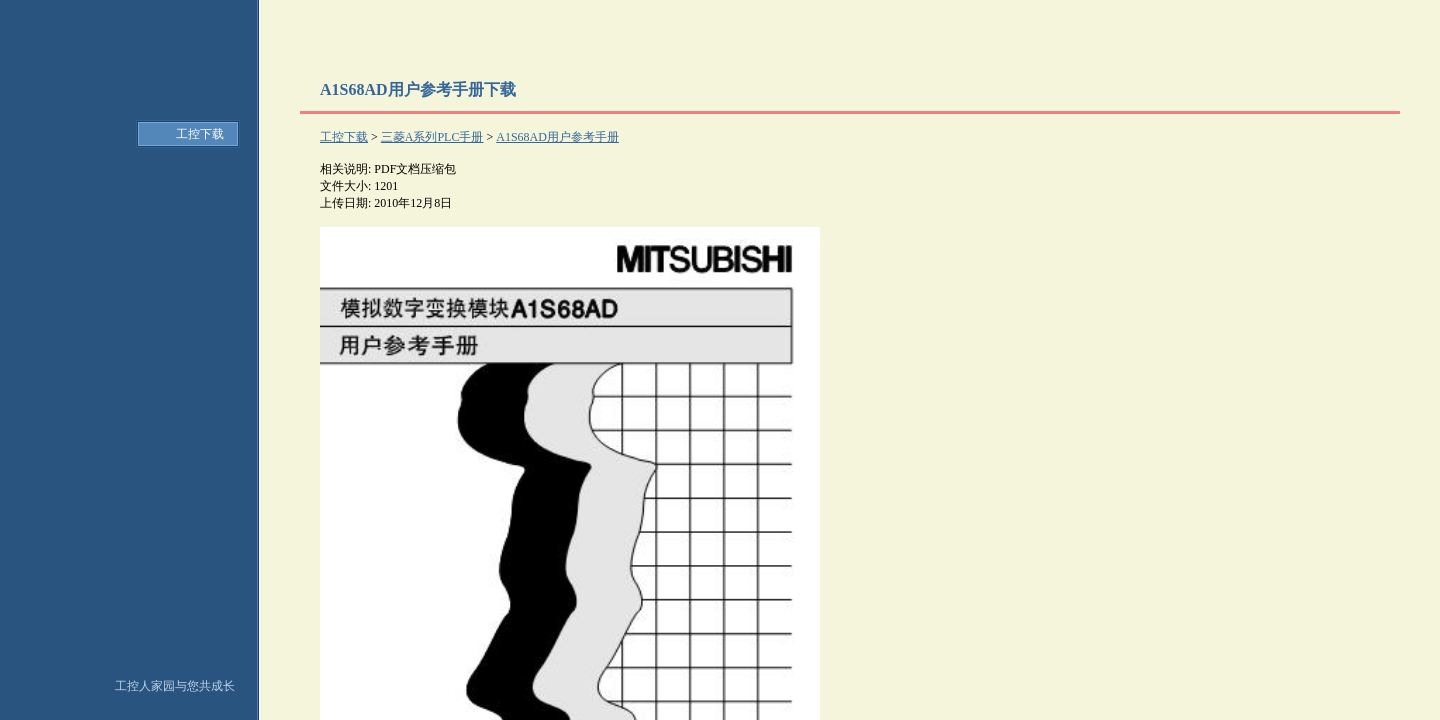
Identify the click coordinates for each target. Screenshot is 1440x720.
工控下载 (200, 134)
